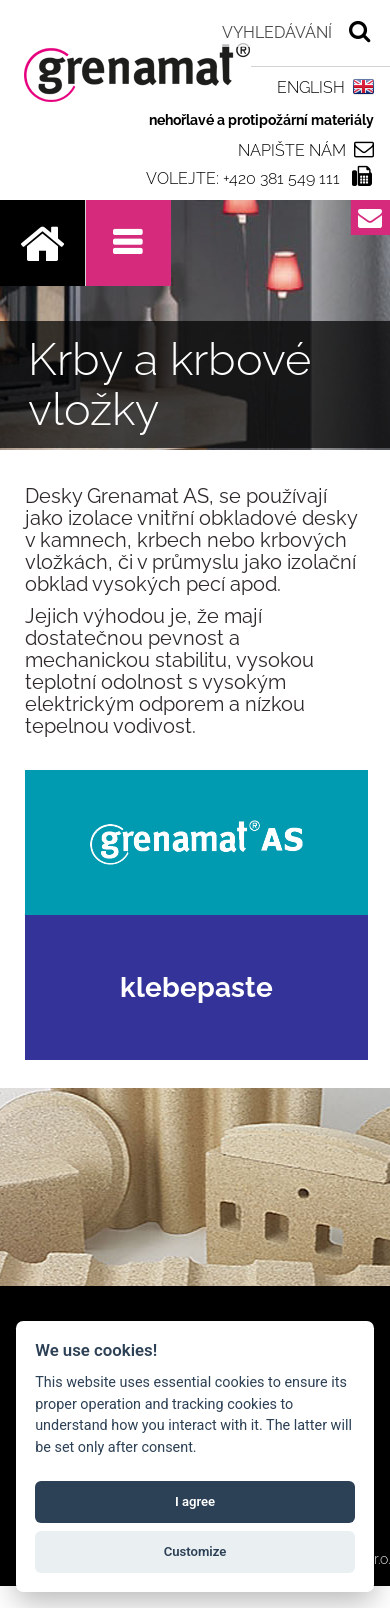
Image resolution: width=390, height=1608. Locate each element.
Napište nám (292, 150)
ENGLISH (311, 87)
